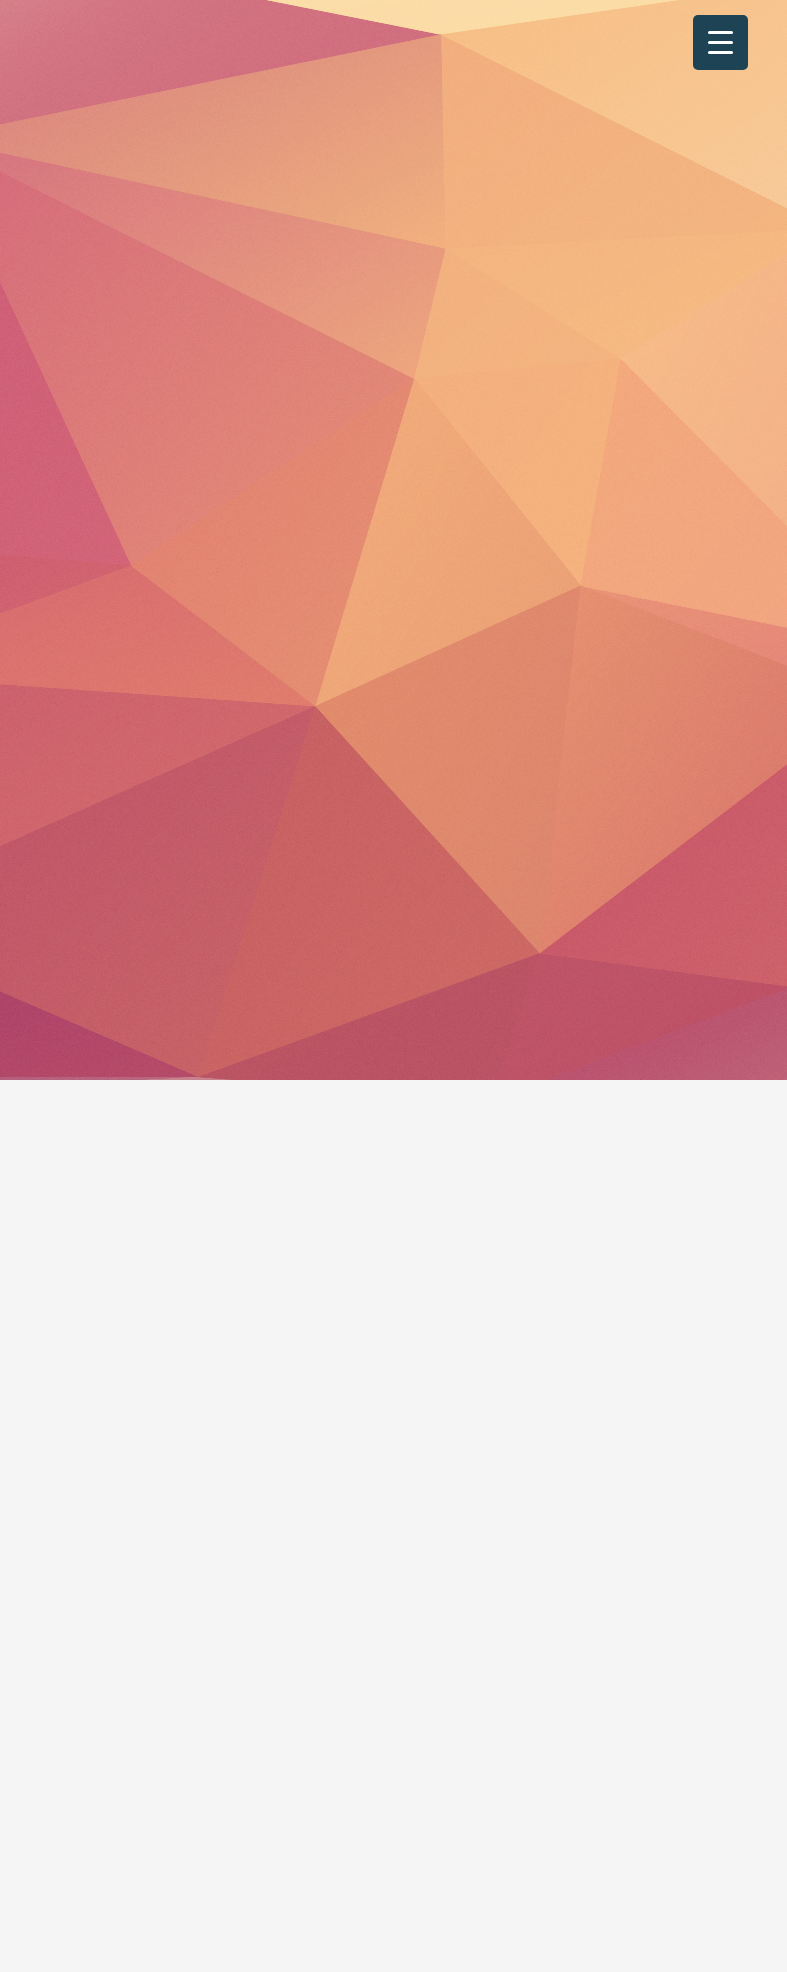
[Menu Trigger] (720, 42)
